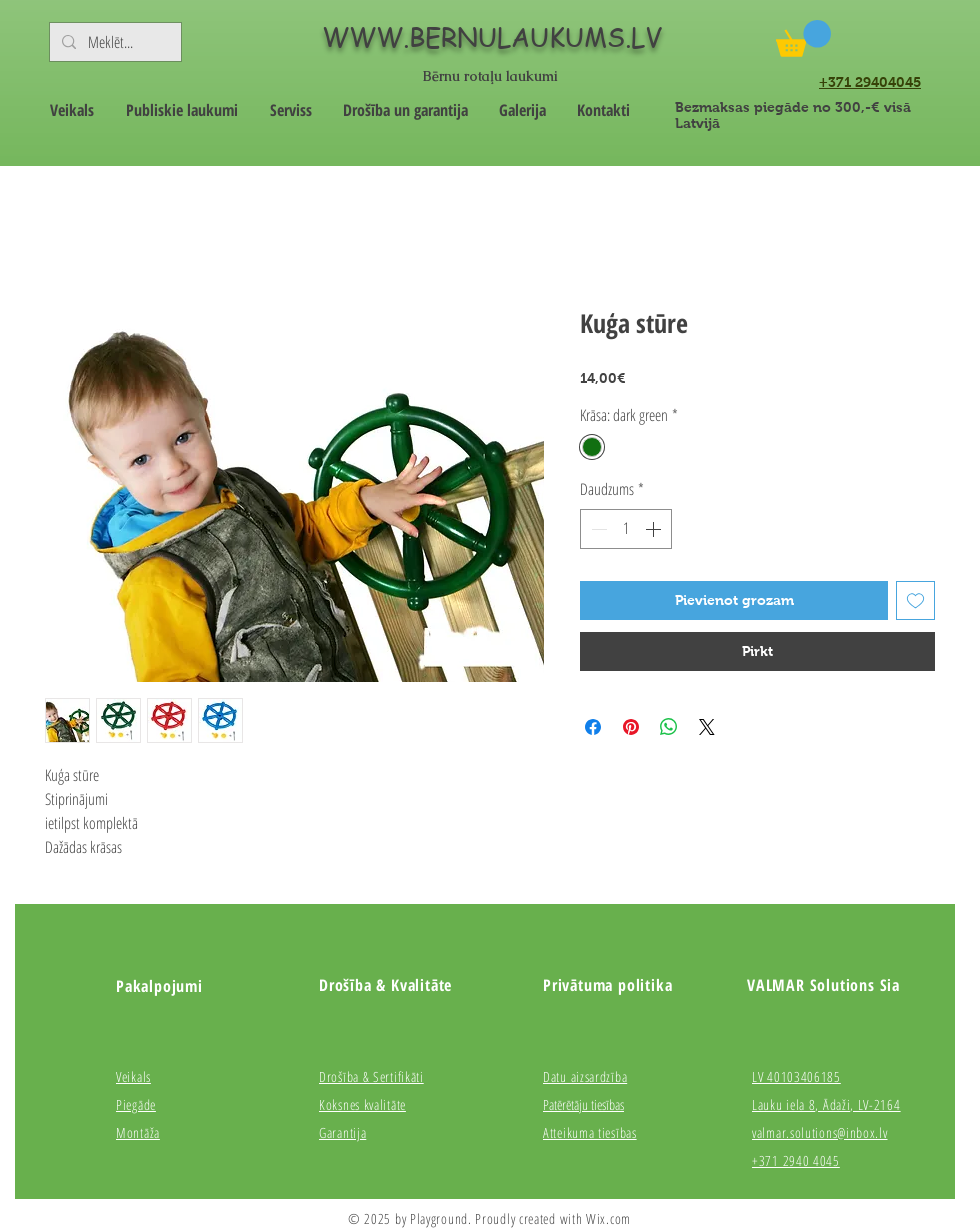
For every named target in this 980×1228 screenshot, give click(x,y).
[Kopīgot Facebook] (593, 727)
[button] (803, 38)
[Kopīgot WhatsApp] (669, 727)
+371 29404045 (870, 82)
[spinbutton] (626, 529)
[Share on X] (707, 727)
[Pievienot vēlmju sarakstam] (915, 600)
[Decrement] (597, 529)
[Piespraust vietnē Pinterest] (631, 727)
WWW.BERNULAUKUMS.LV (492, 37)
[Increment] (655, 529)
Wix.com (608, 1218)
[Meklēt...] (113, 42)
